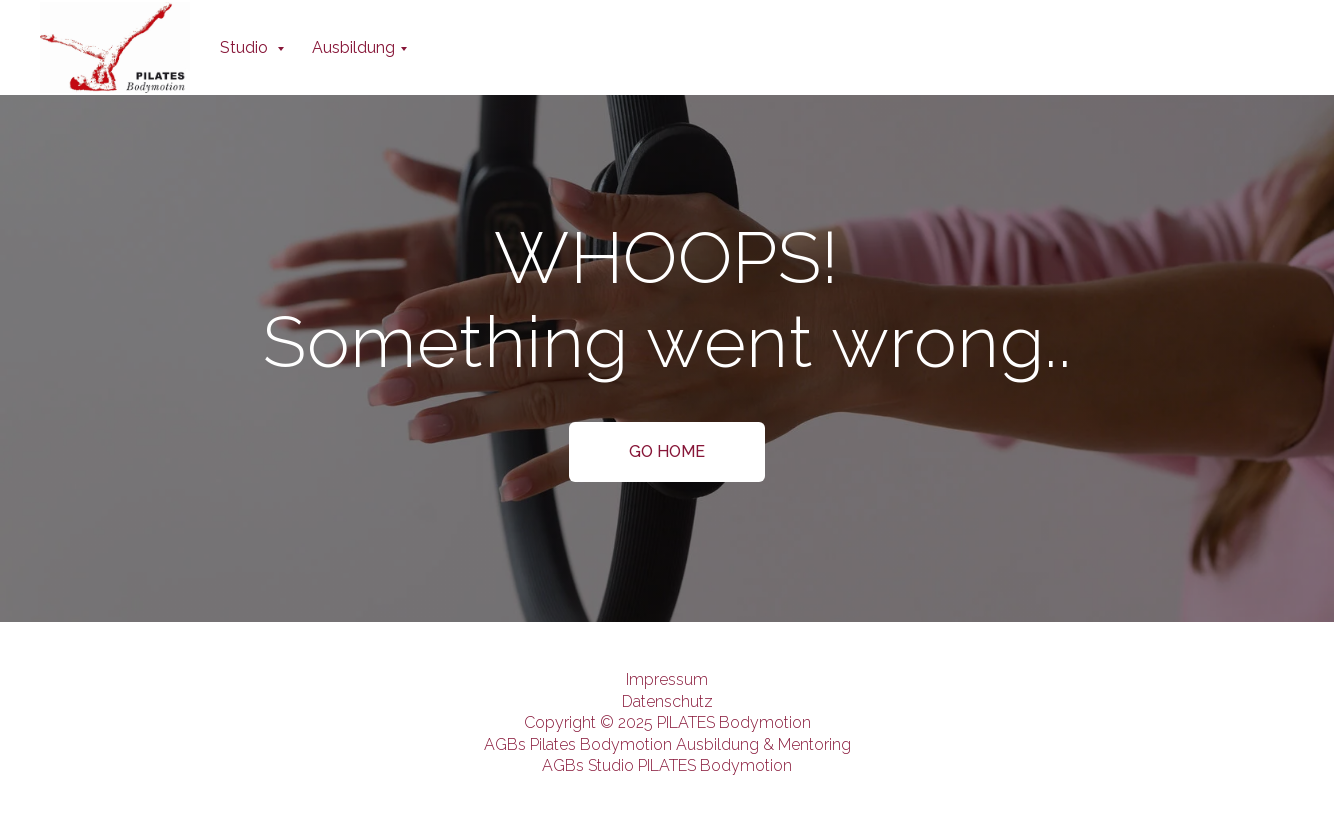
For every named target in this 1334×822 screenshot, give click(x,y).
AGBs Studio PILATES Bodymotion (667, 765)
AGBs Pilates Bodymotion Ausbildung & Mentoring (667, 744)
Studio (246, 47)
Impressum (667, 679)
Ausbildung (353, 47)
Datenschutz (667, 701)
